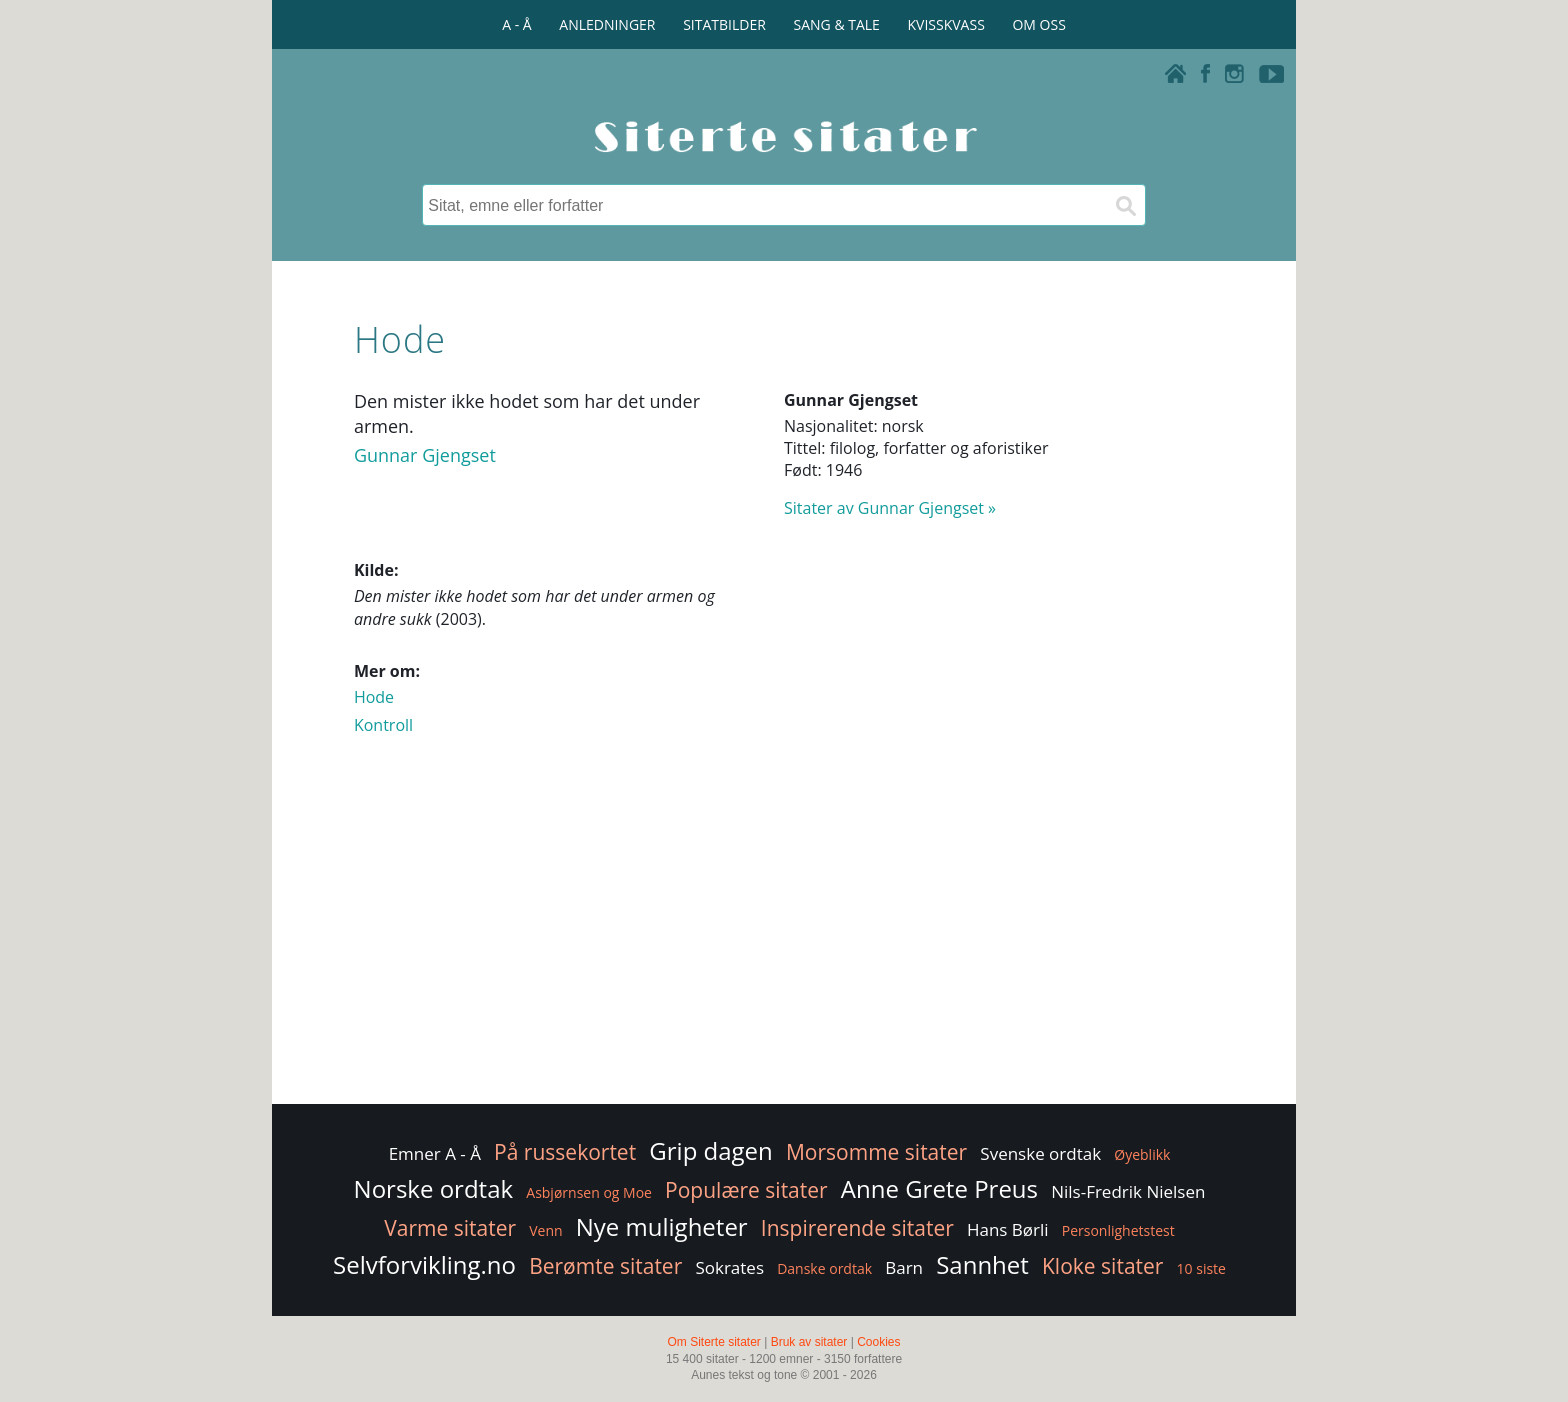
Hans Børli (1008, 1229)
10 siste (1201, 1268)
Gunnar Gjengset (425, 455)
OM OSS (1038, 24)
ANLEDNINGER (607, 24)
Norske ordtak (434, 1188)
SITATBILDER (724, 24)
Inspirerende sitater (857, 1228)
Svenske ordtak (1040, 1153)
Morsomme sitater (876, 1152)
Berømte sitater (605, 1266)
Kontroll (383, 725)
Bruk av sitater (809, 1342)
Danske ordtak (824, 1268)
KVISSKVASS (946, 24)
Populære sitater (746, 1190)
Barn (904, 1267)
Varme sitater (450, 1228)
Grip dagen (710, 1150)
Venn (545, 1230)
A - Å (516, 24)
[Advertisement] (784, 940)
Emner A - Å (435, 1153)
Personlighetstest (1118, 1230)
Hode (374, 697)
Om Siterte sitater (713, 1342)
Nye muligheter (662, 1226)
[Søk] (1125, 205)
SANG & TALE (837, 24)
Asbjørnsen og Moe (589, 1192)
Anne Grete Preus (939, 1188)
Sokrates (729, 1267)
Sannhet (982, 1264)
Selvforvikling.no (424, 1264)
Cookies (878, 1342)
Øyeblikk (1142, 1154)
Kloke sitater (1102, 1266)
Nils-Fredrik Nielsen (1128, 1191)
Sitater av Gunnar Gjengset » (890, 508)
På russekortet (565, 1152)
